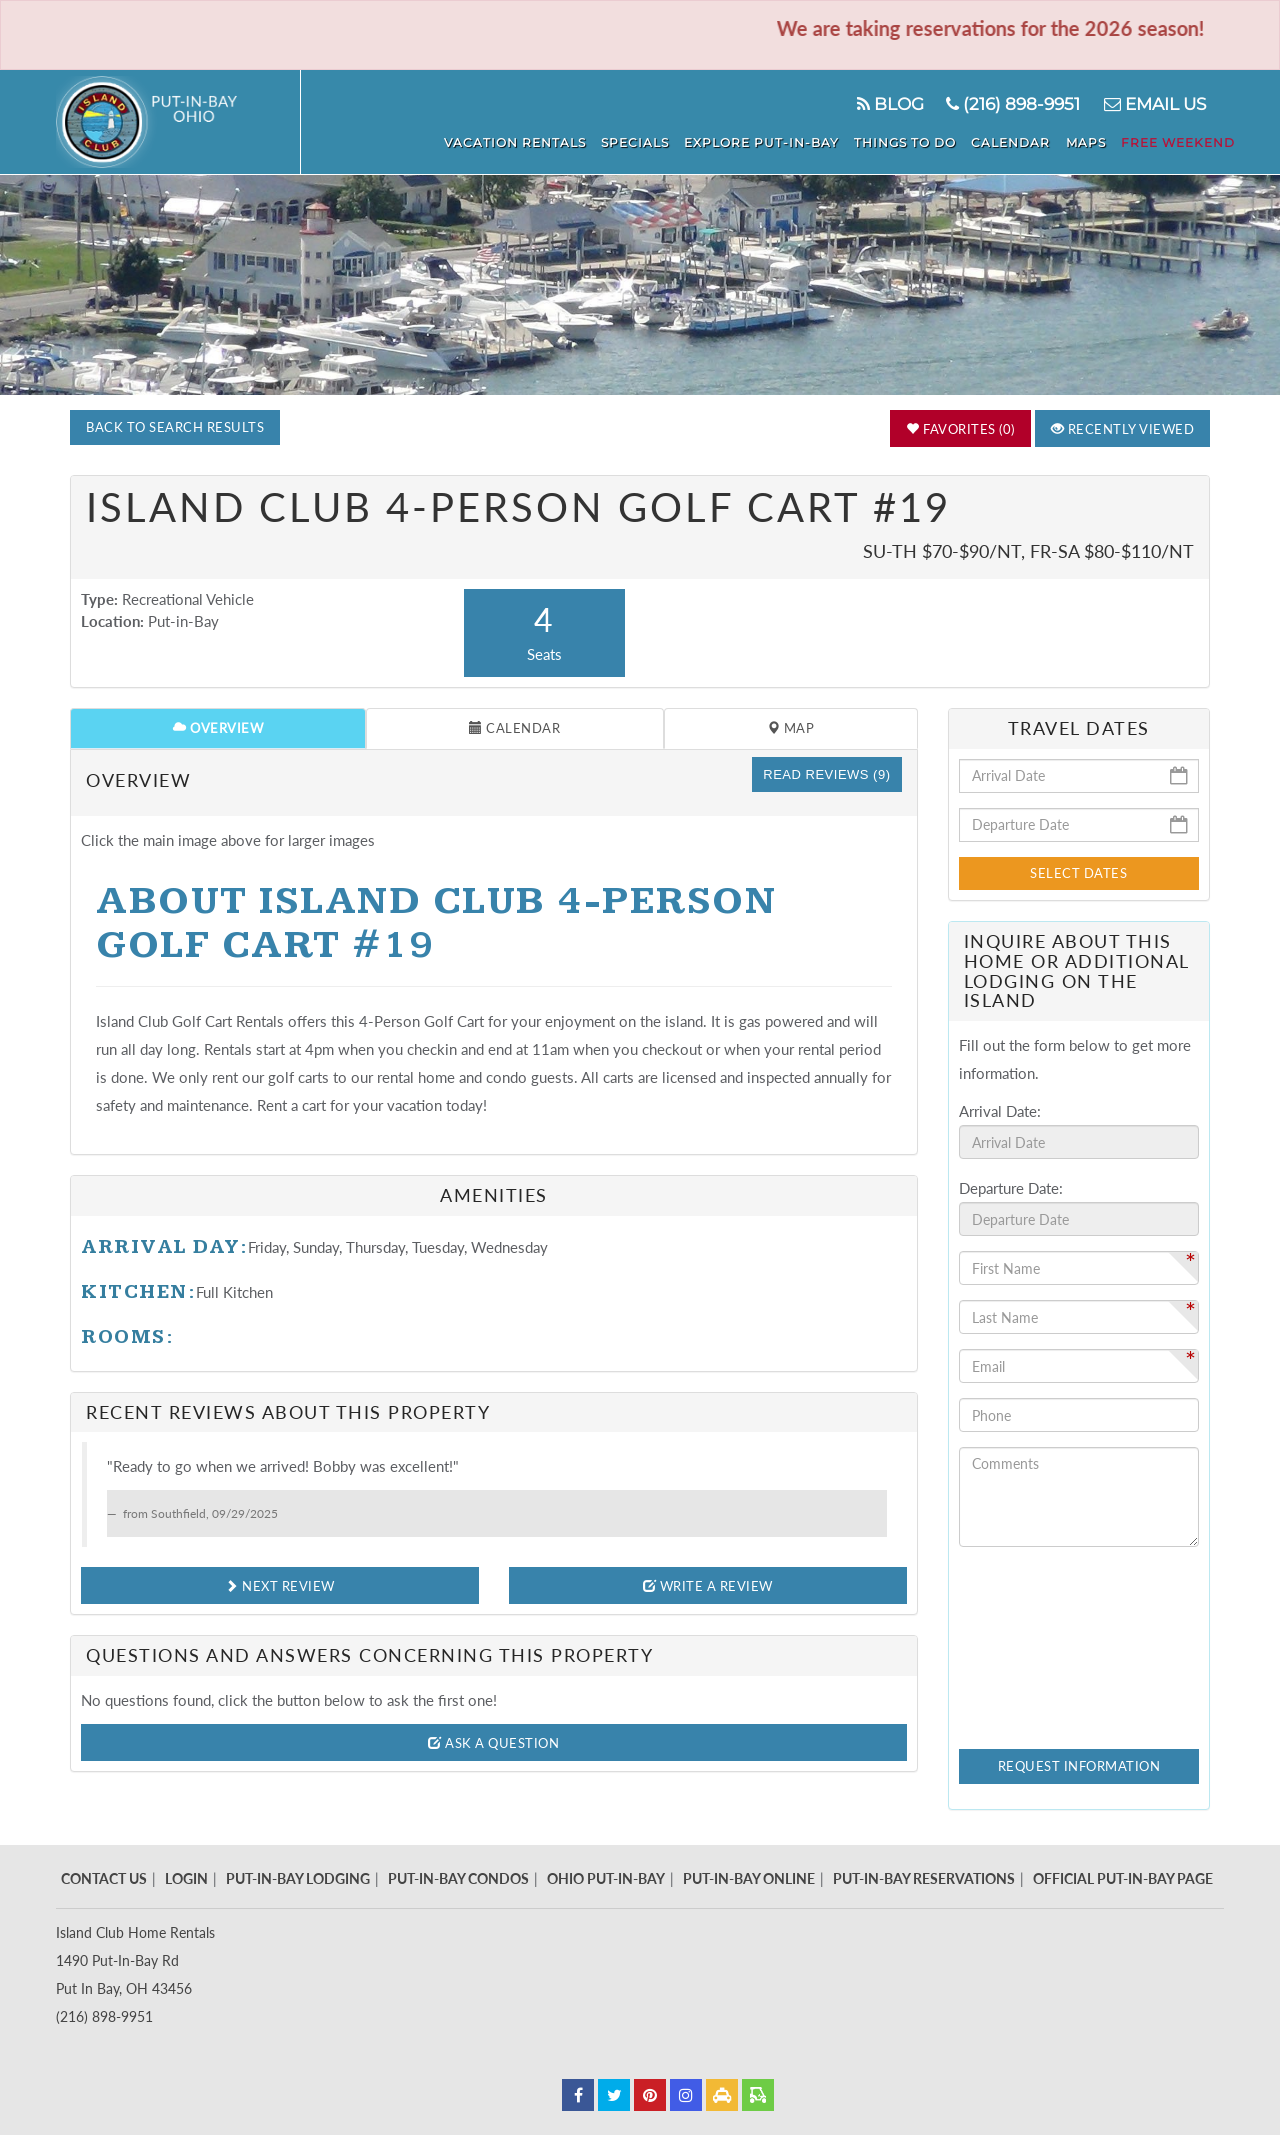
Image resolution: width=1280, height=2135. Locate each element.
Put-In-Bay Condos (458, 1878)
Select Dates (1078, 873)
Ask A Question (493, 1743)
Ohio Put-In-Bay (606, 1878)
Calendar (1025, 140)
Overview (218, 728)
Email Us (1153, 104)
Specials (665, 140)
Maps (1095, 140)
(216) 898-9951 (1011, 104)
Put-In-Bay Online (749, 1878)
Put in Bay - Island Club (178, 122)
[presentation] (1041, 1634)
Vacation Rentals (550, 140)
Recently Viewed (1123, 429)
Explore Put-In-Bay (786, 140)
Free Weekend (1182, 140)
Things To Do (925, 140)
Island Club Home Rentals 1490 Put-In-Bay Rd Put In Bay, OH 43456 (135, 1960)
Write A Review (708, 1586)
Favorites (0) (960, 429)
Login (186, 1878)
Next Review (280, 1586)
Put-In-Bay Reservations (924, 1878)
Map (791, 728)
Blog (886, 104)
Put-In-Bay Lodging (298, 1878)
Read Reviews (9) (826, 774)
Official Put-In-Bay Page (1123, 1878)
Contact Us (104, 1878)
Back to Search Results (175, 427)
